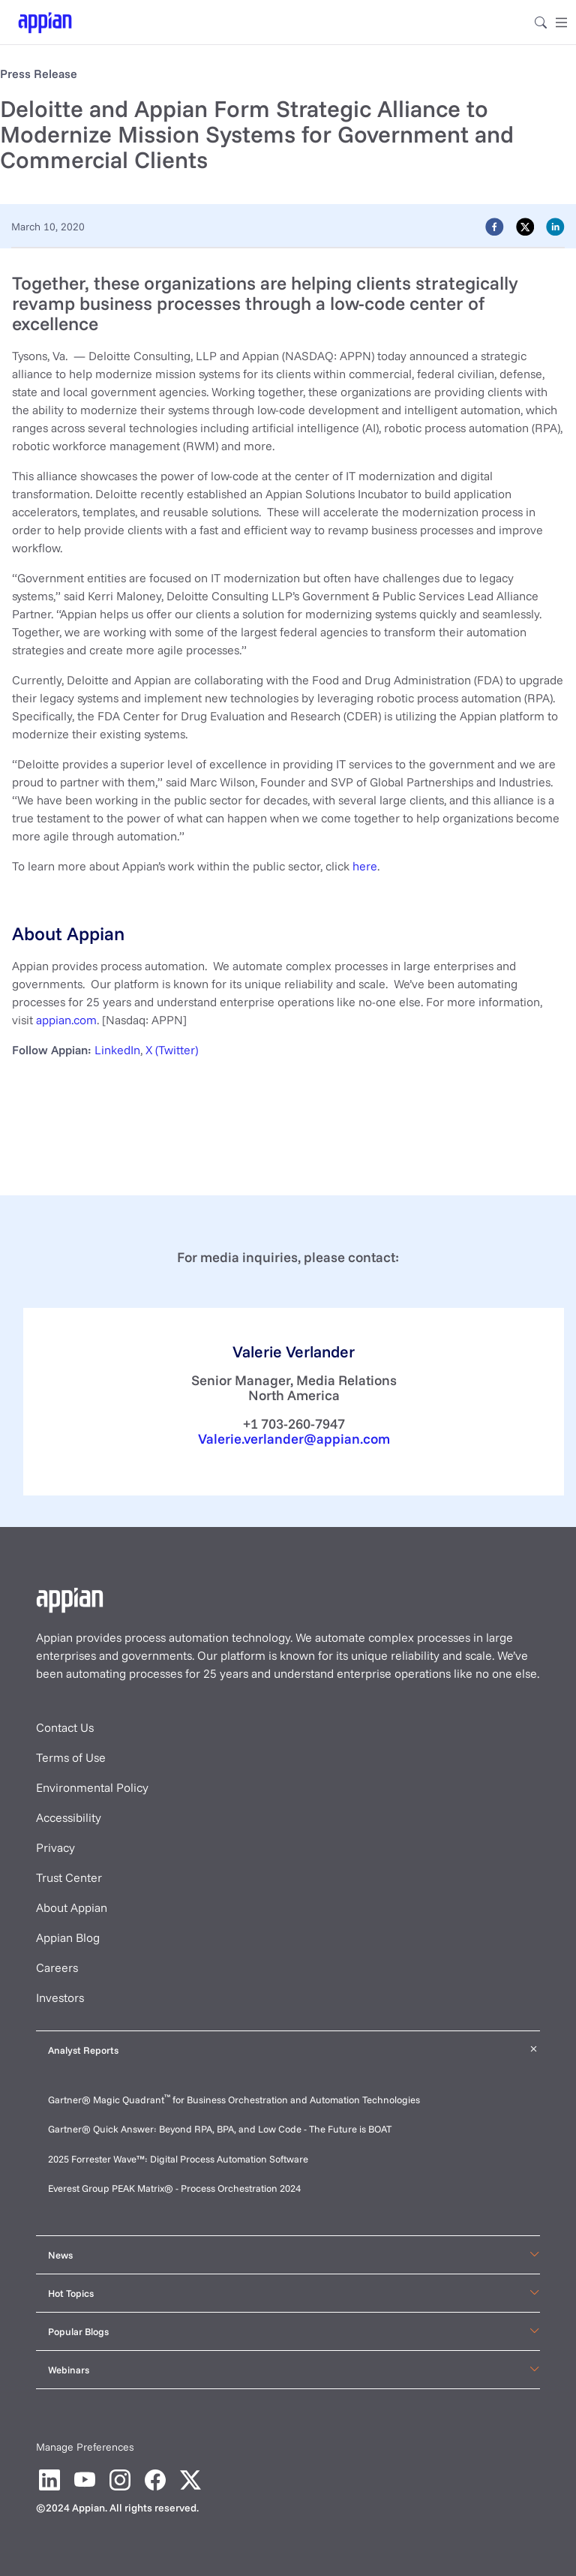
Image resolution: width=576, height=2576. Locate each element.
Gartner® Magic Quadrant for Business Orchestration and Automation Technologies (234, 2100)
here (364, 865)
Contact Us (65, 1727)
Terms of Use (71, 1757)
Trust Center (69, 1877)
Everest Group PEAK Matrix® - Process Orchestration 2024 (174, 2188)
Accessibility (68, 1817)
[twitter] (525, 226)
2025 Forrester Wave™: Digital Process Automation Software (178, 2159)
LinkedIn (117, 1049)
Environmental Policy (92, 1787)
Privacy (55, 1847)
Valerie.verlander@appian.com (294, 1438)
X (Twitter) (172, 1049)
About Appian (71, 1907)
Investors (60, 1997)
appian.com (66, 1019)
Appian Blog (68, 1937)
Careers (57, 1967)
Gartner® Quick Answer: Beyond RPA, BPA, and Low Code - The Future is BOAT (220, 2129)
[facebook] (494, 226)
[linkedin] (555, 226)
